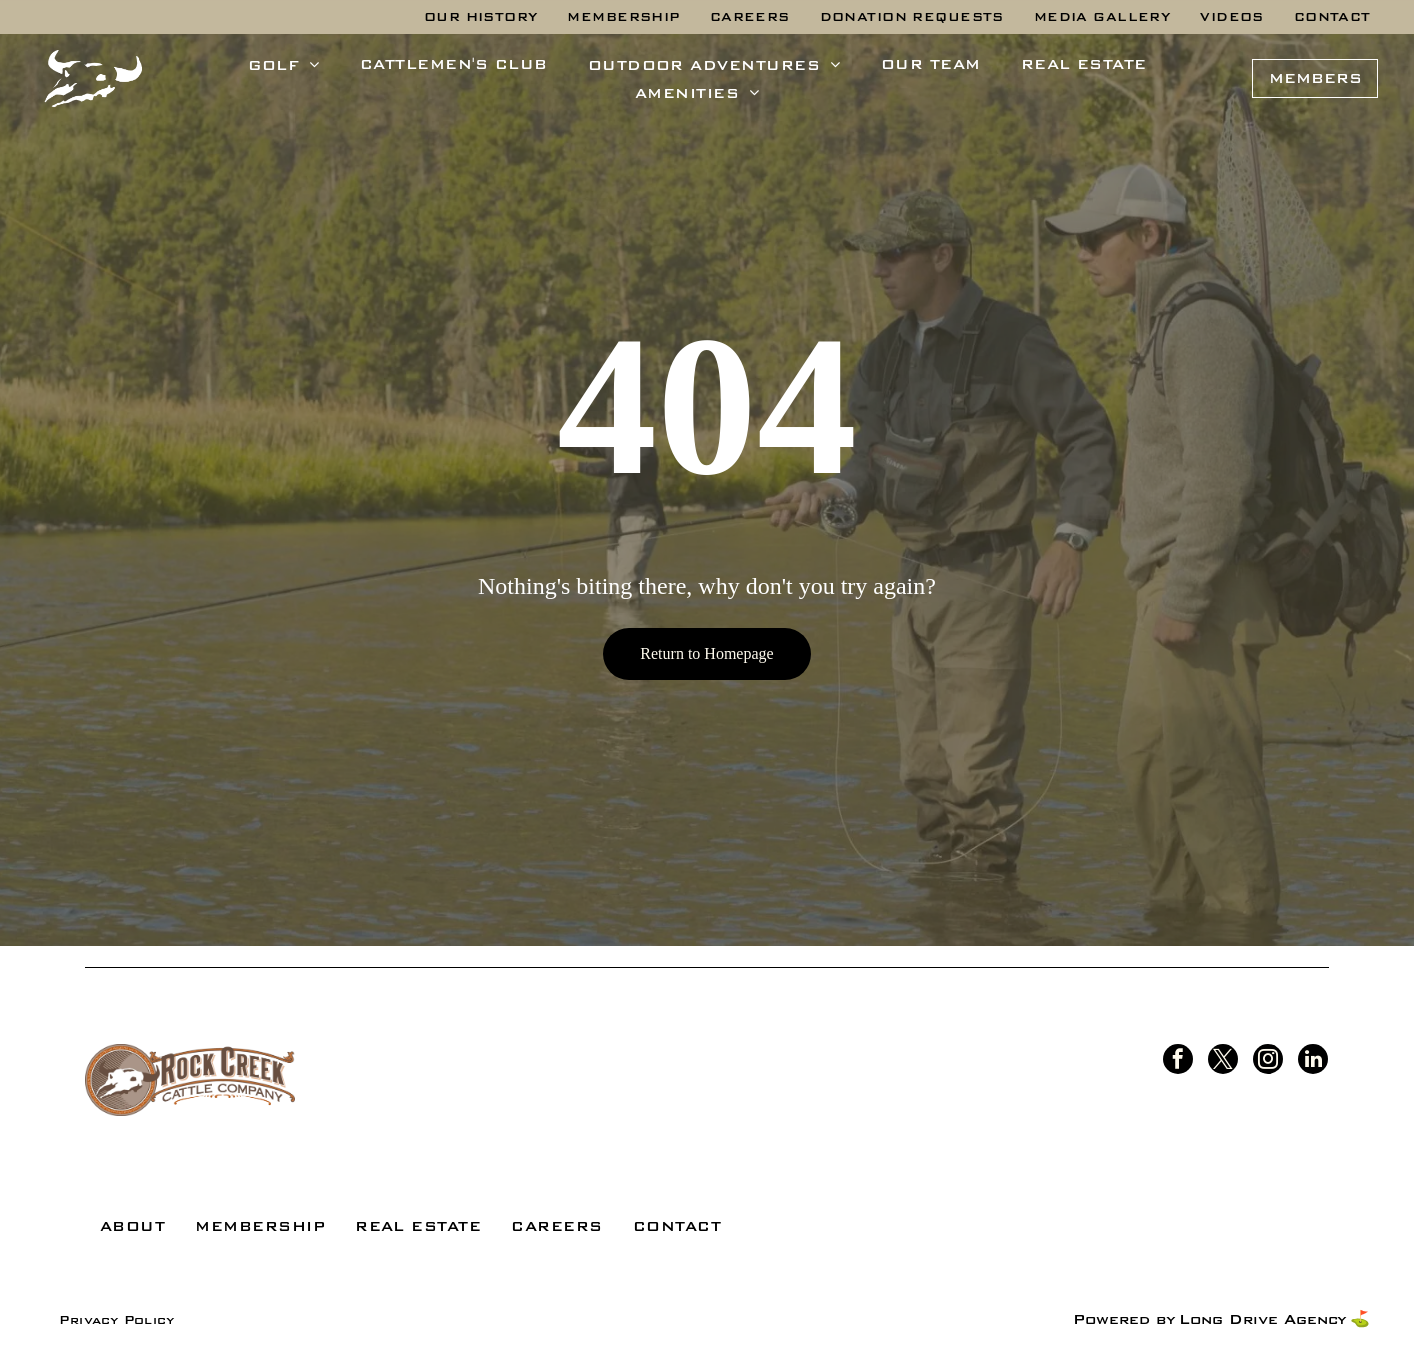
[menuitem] (481, 17)
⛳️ (1360, 1319)
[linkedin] (1313, 1061)
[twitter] (1223, 1061)
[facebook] (1178, 1061)
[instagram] (1268, 1061)
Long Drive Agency (1262, 1319)
